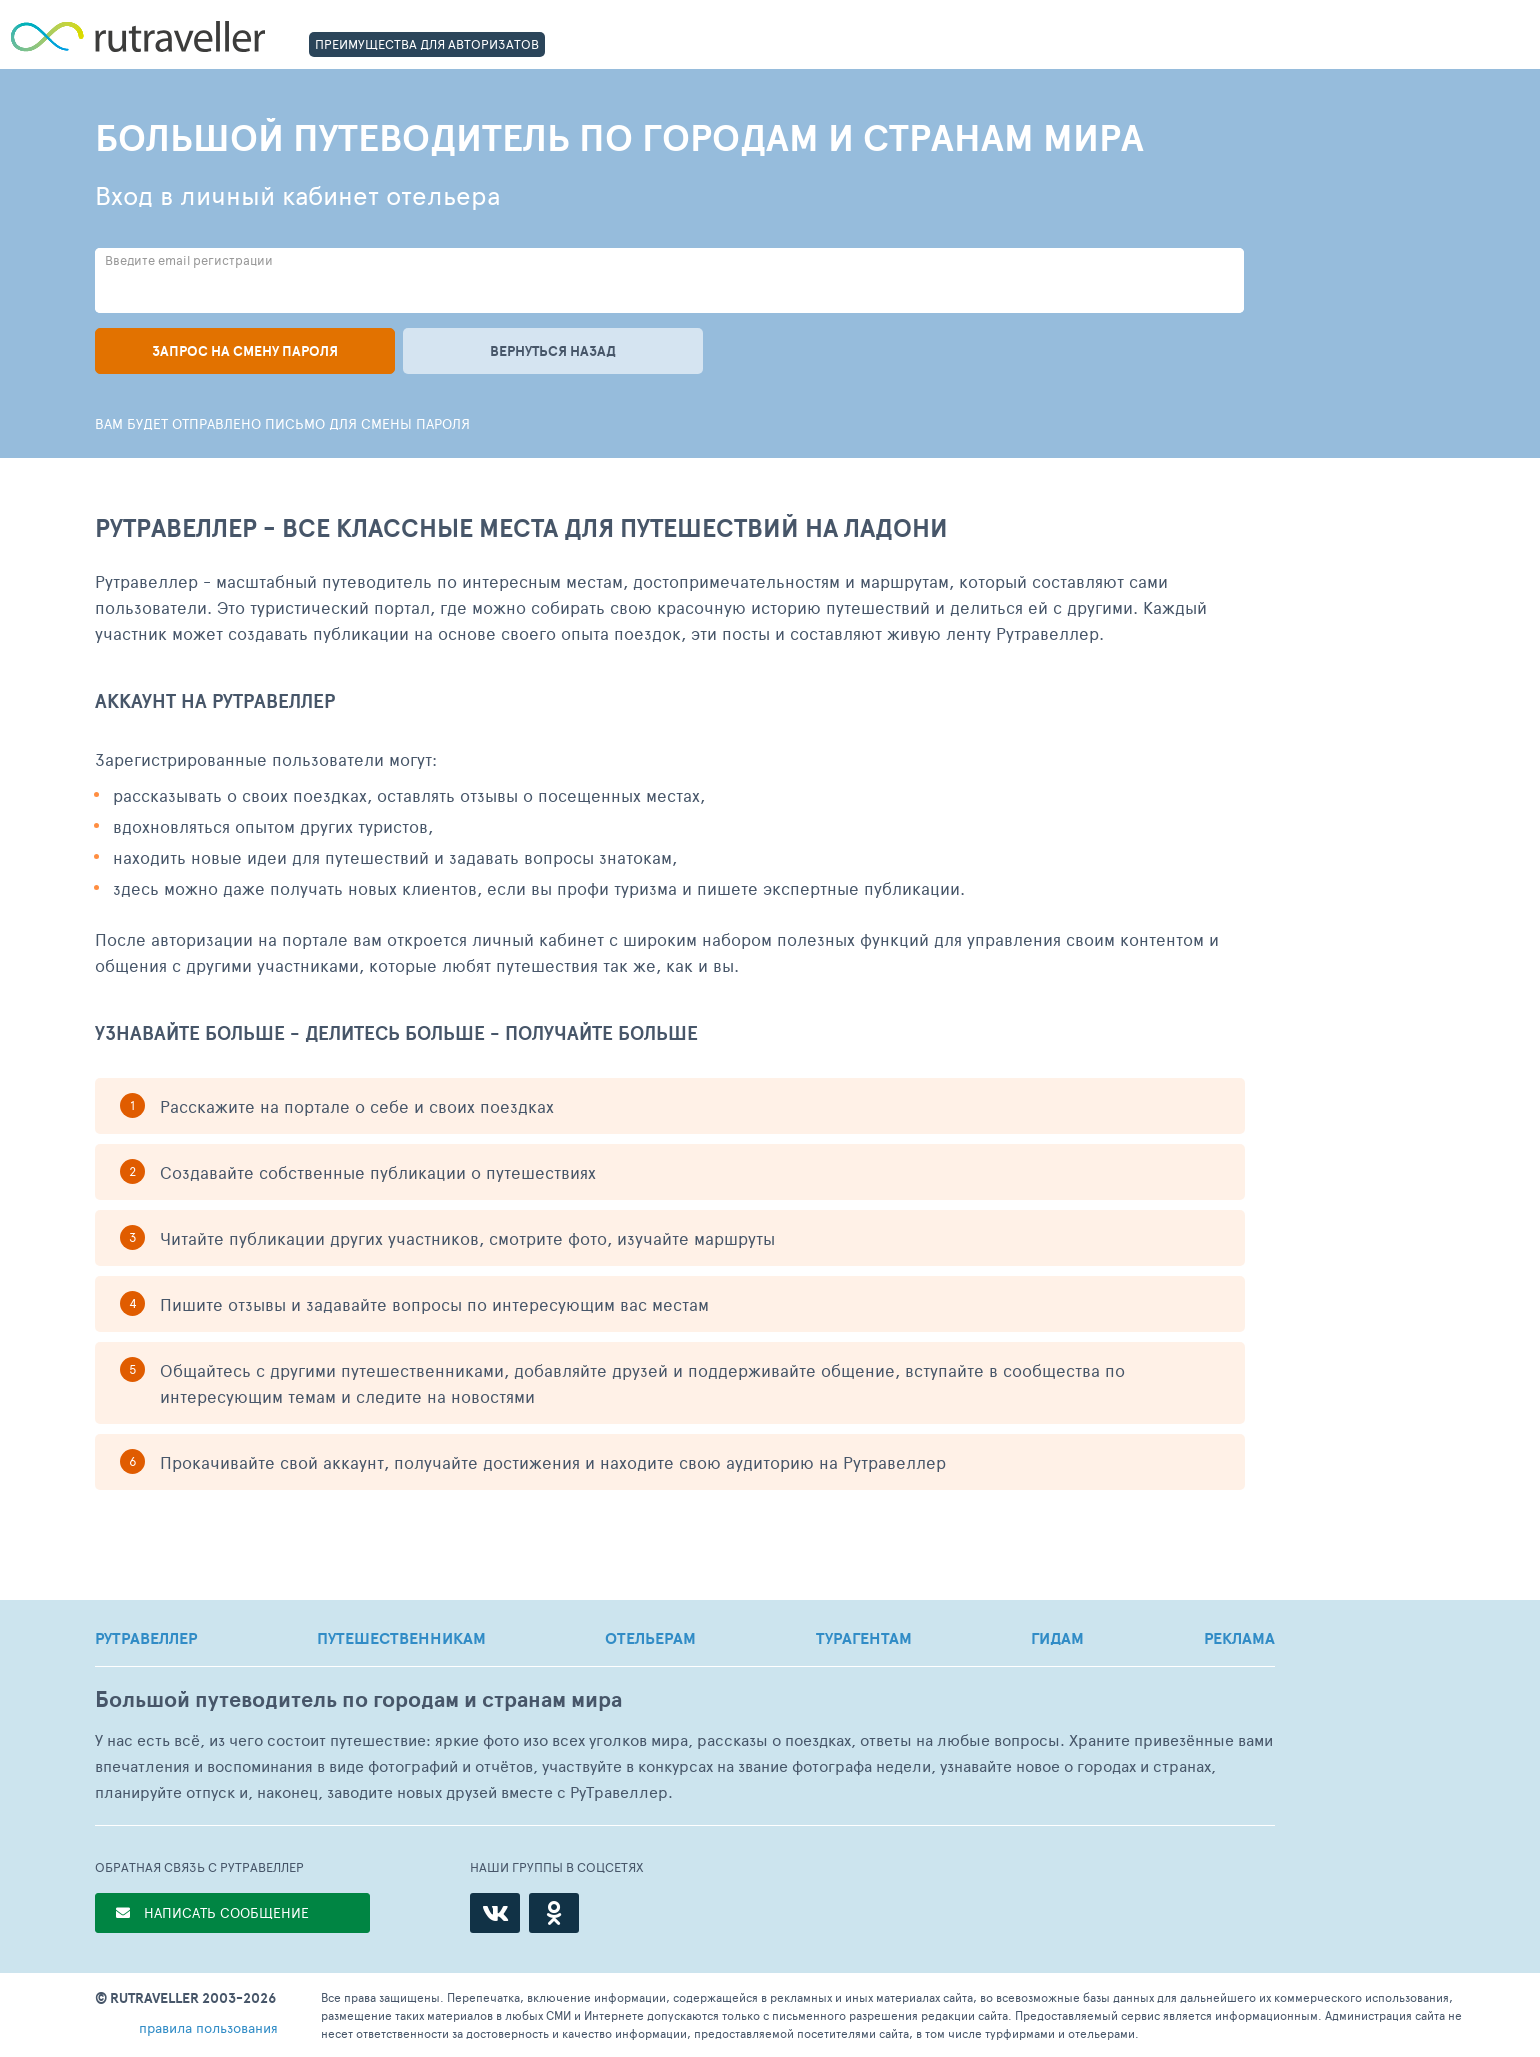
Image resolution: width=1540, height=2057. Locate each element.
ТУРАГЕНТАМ (864, 1638)
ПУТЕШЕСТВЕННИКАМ (401, 1638)
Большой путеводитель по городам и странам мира (358, 1699)
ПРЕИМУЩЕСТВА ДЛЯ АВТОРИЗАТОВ (427, 44)
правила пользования (208, 2027)
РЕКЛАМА (1239, 1638)
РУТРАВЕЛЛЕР (146, 1638)
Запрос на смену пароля (245, 351)
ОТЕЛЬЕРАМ (650, 1638)
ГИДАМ (1057, 1638)
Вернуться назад (553, 351)
